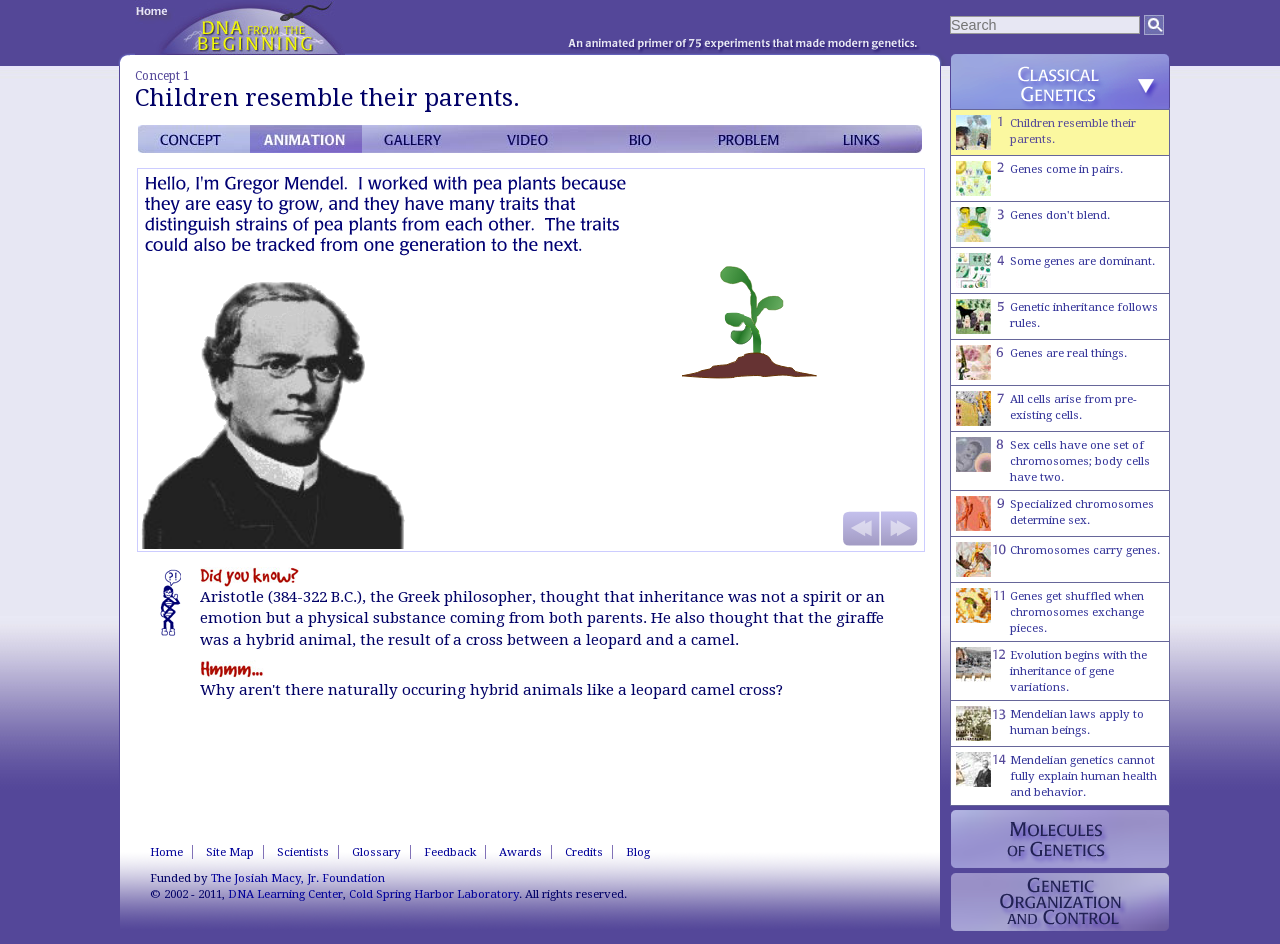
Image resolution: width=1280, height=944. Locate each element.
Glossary (376, 852)
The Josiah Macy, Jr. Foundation (298, 878)
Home (166, 852)
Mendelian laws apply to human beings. (1050, 723)
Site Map (230, 852)
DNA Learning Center (285, 894)
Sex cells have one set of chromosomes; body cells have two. (1053, 460)
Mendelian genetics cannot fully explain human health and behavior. (1056, 775)
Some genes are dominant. (1055, 270)
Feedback (450, 852)
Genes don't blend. (1033, 224)
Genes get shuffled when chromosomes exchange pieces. (1050, 611)
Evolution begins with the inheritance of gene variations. (1051, 670)
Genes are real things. (1041, 362)
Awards (520, 852)
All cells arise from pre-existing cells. (1046, 408)
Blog (638, 852)
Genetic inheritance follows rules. (1057, 316)
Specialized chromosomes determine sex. (1055, 513)
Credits (584, 852)
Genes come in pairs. (1039, 178)
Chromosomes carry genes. (1058, 559)
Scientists (303, 852)
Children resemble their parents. (1046, 132)
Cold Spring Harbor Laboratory (434, 894)
